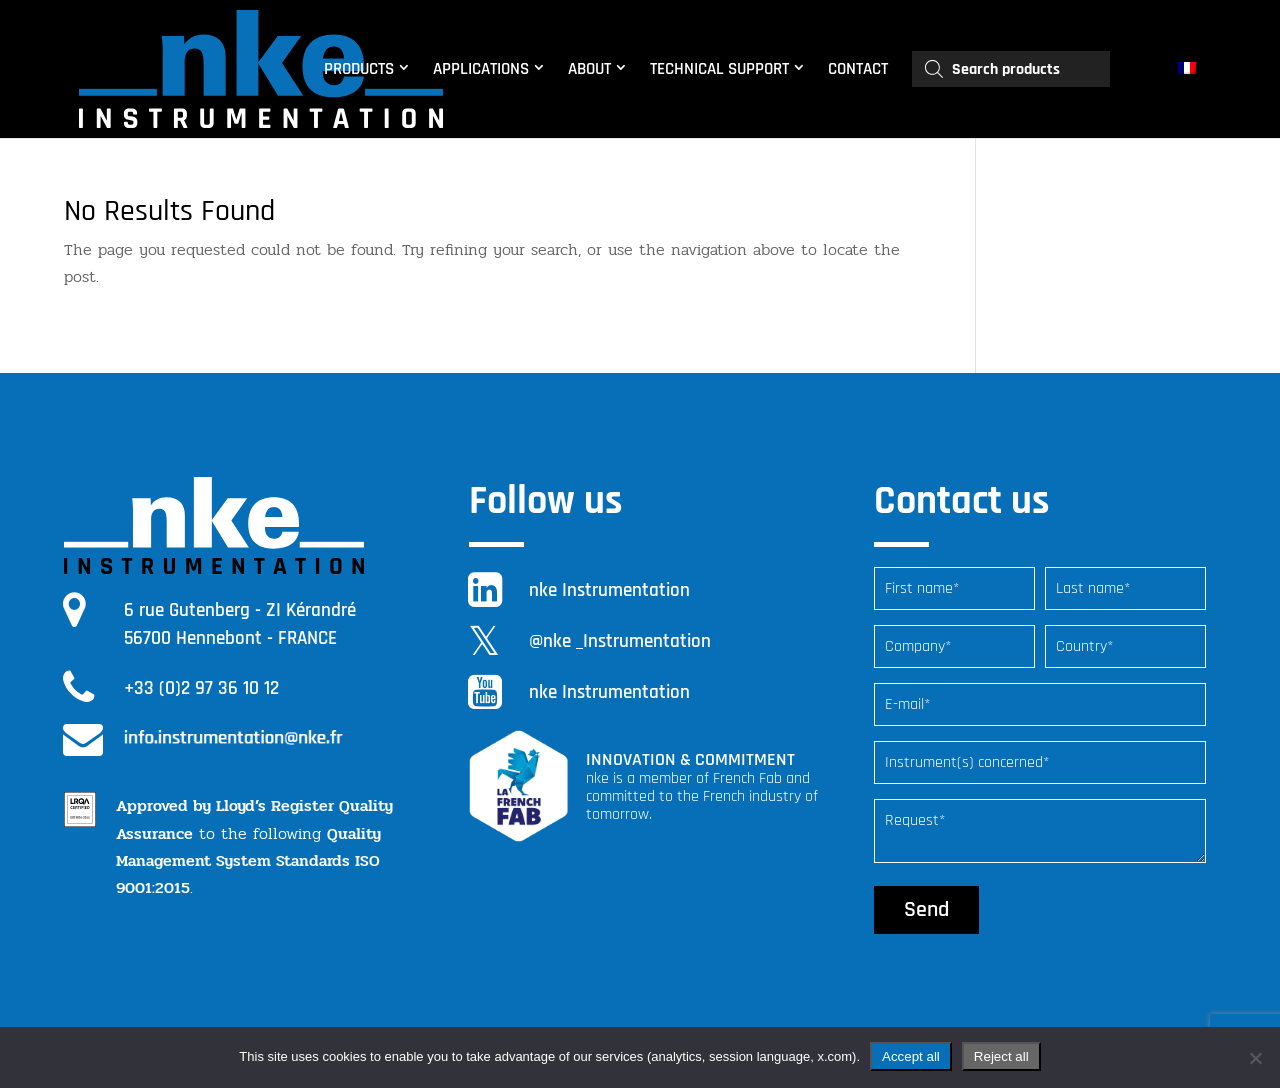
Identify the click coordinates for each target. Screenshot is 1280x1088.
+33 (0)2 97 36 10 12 (201, 688)
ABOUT (589, 69)
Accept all (911, 1056)
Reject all (1001, 1056)
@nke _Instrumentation (620, 641)
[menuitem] (1189, 69)
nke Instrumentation (609, 590)
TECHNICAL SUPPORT (719, 69)
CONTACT (858, 69)
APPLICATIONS (481, 69)
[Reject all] (1255, 1058)
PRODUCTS (359, 69)
